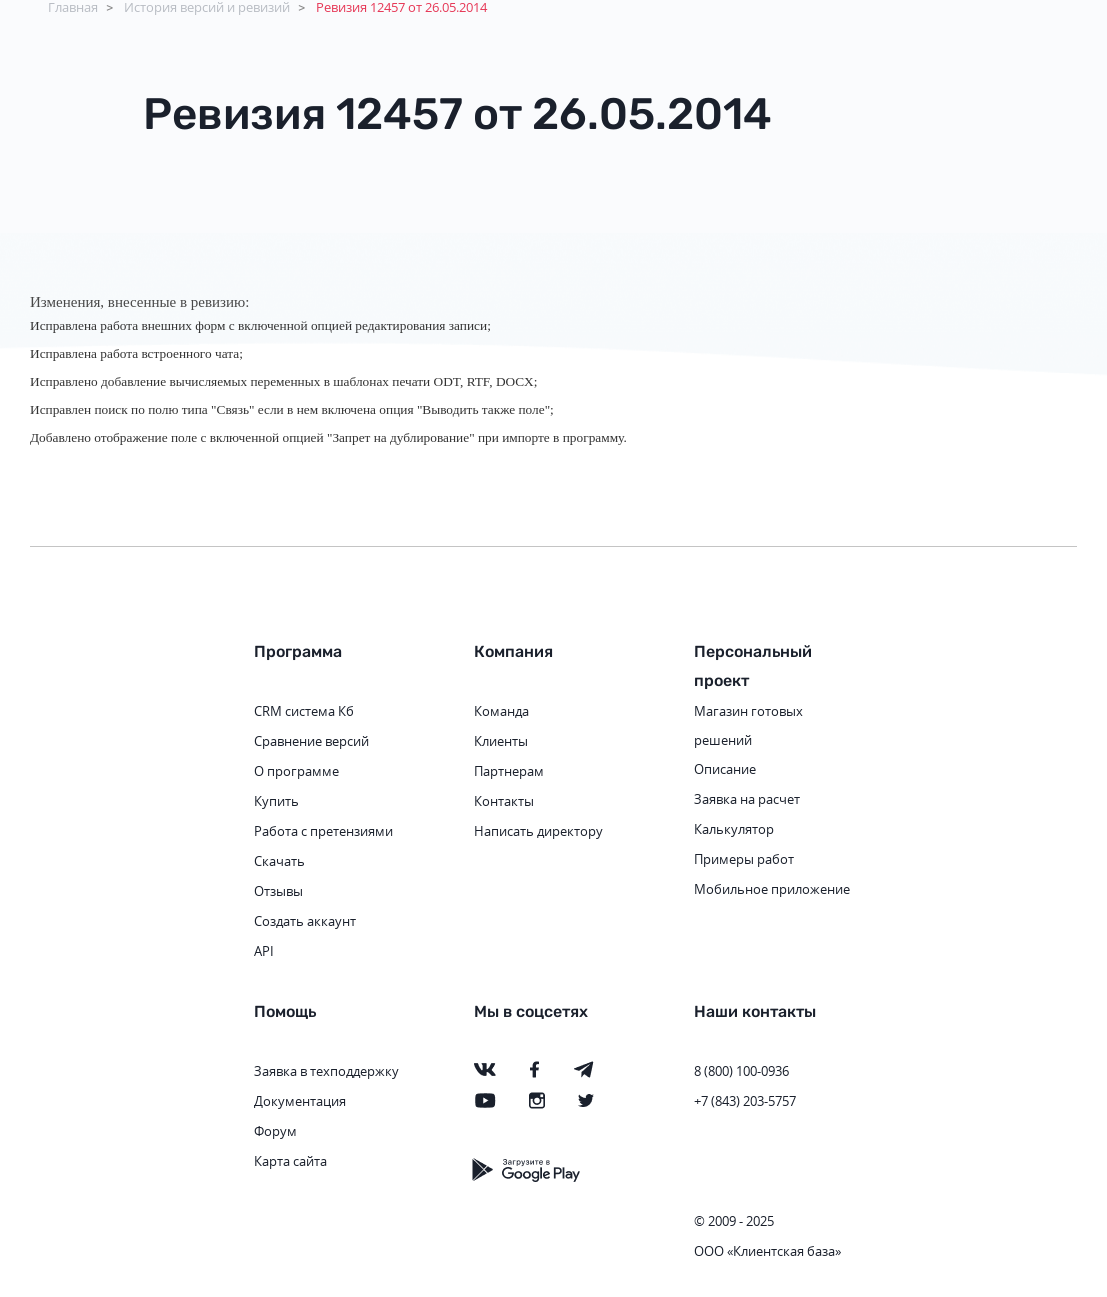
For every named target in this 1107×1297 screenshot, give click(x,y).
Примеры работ (744, 859)
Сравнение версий (311, 741)
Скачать (279, 861)
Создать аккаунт (305, 921)
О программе (296, 771)
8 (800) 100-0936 (741, 1071)
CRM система (294, 711)
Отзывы (278, 891)
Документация (300, 1101)
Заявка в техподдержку (326, 1071)
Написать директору (538, 831)
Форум (275, 1131)
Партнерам (509, 771)
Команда (501, 711)
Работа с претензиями (323, 831)
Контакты (504, 801)
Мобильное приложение (772, 889)
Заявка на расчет (747, 799)
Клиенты (501, 741)
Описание (725, 769)
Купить (276, 801)
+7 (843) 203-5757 (745, 1101)
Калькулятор (734, 829)
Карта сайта (290, 1161)
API (264, 951)
